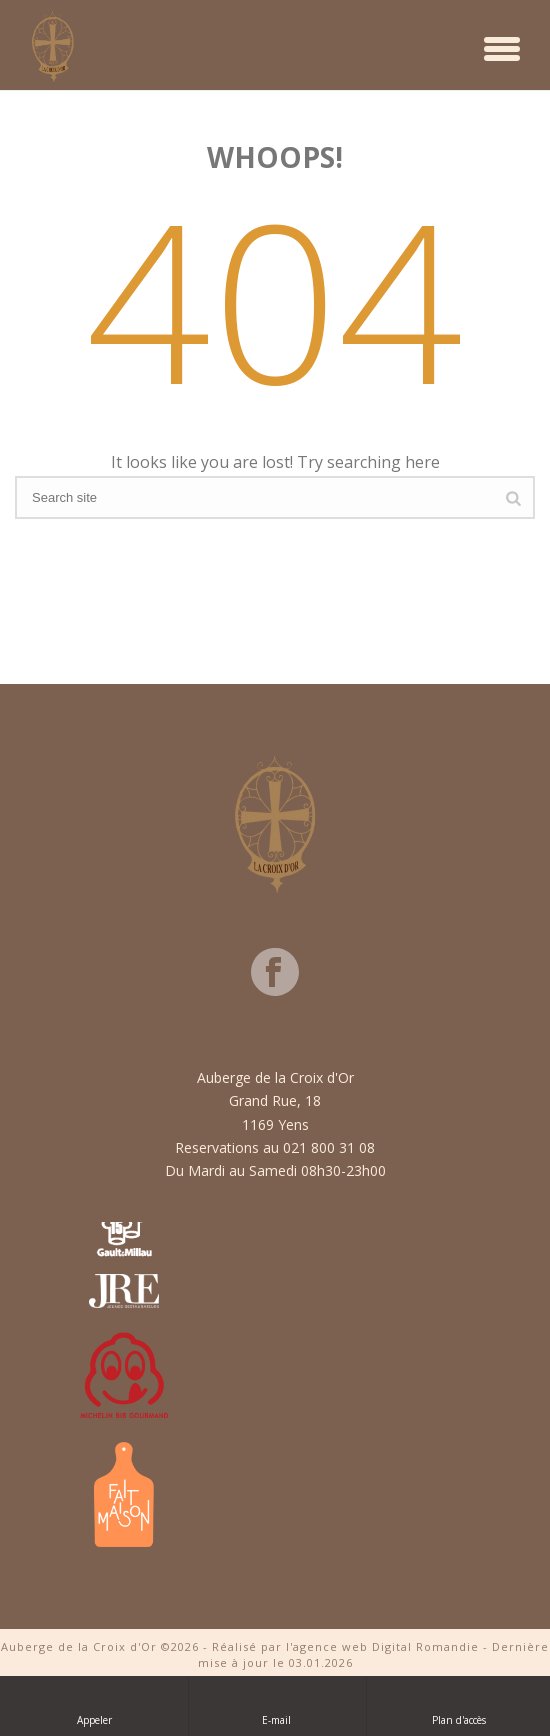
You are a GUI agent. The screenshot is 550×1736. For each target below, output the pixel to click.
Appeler (94, 1705)
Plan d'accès (459, 1705)
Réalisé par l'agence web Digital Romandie (345, 1646)
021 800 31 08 (329, 1147)
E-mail (278, 1705)
